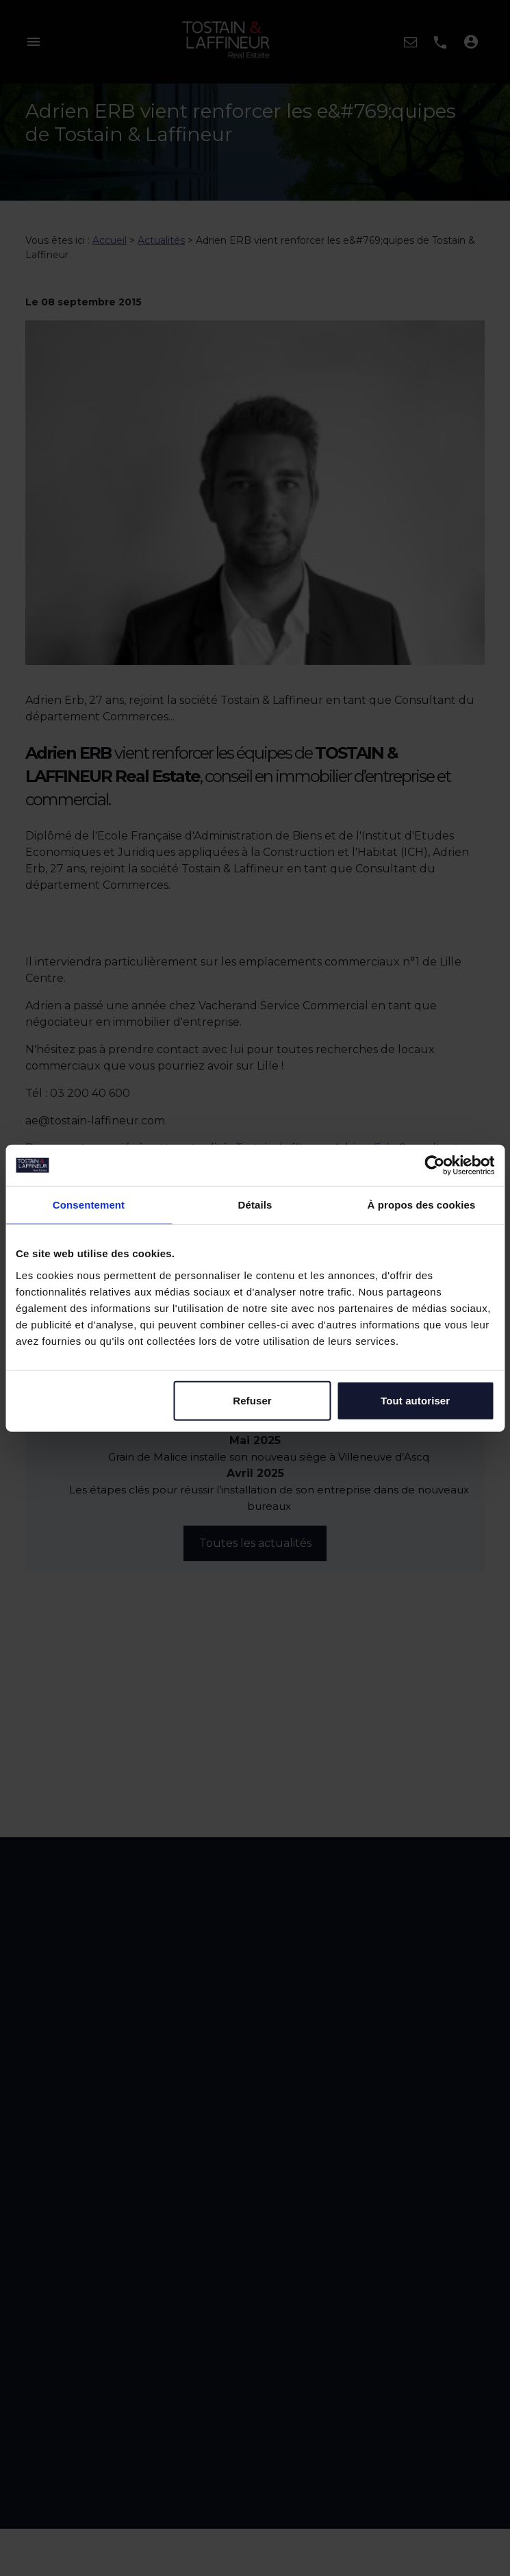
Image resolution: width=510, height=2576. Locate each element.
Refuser (252, 1400)
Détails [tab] (255, 1205)
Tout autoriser (415, 1400)
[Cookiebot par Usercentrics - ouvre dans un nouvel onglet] (434, 1165)
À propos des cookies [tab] (422, 1205)
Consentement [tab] (89, 1205)
